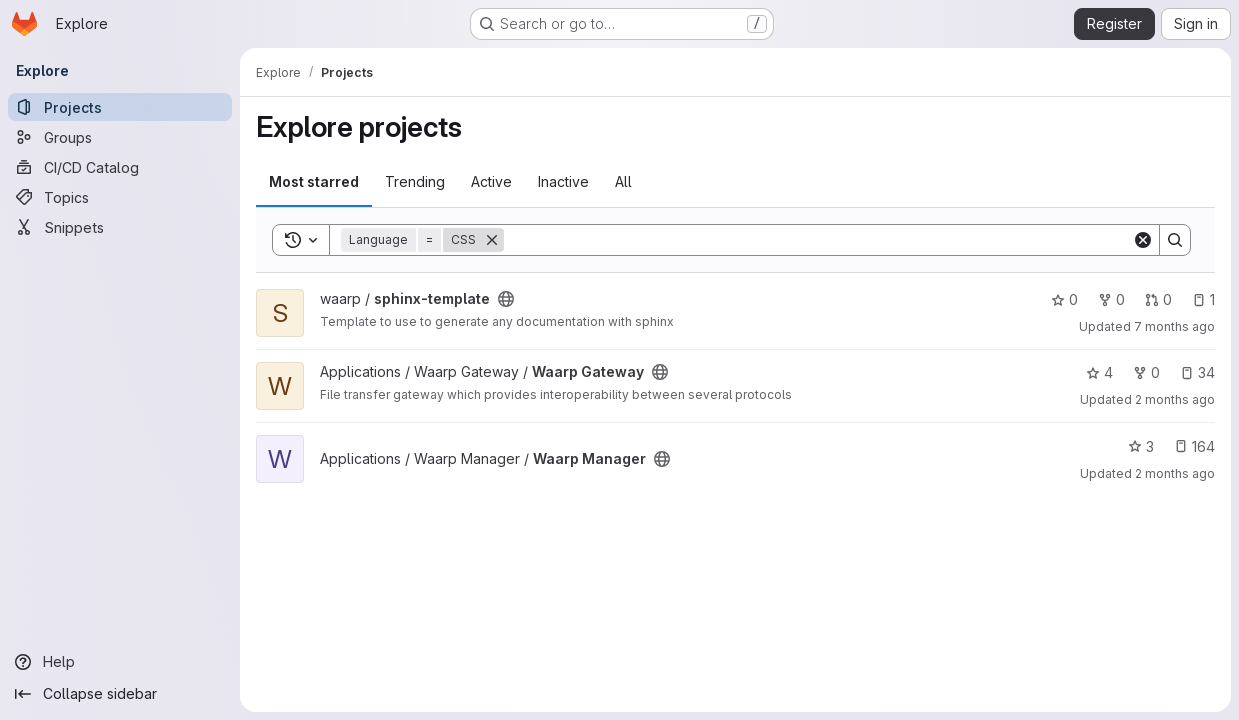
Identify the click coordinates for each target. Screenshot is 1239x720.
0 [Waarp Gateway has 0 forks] (1146, 372)
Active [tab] (491, 181)
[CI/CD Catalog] (120, 167)
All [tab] (623, 181)
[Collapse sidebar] (120, 694)
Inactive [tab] (563, 181)
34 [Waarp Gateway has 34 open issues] (1197, 372)
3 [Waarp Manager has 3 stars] (1141, 446)
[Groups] (120, 137)
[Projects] (120, 107)
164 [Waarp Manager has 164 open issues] (1194, 446)
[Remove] (492, 240)
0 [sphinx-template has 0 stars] (1064, 299)
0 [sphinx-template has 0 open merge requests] (1158, 299)
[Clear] (1143, 240)
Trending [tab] (415, 181)
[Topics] (120, 197)
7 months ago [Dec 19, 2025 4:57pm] (1174, 326)
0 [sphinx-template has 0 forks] (1111, 299)
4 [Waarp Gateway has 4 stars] (1099, 372)
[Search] (818, 240)
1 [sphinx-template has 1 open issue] (1203, 299)
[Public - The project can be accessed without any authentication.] (506, 299)
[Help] (120, 662)
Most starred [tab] (314, 181)
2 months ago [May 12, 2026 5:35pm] (1175, 399)
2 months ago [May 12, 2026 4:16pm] (1175, 473)
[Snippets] (120, 227)
